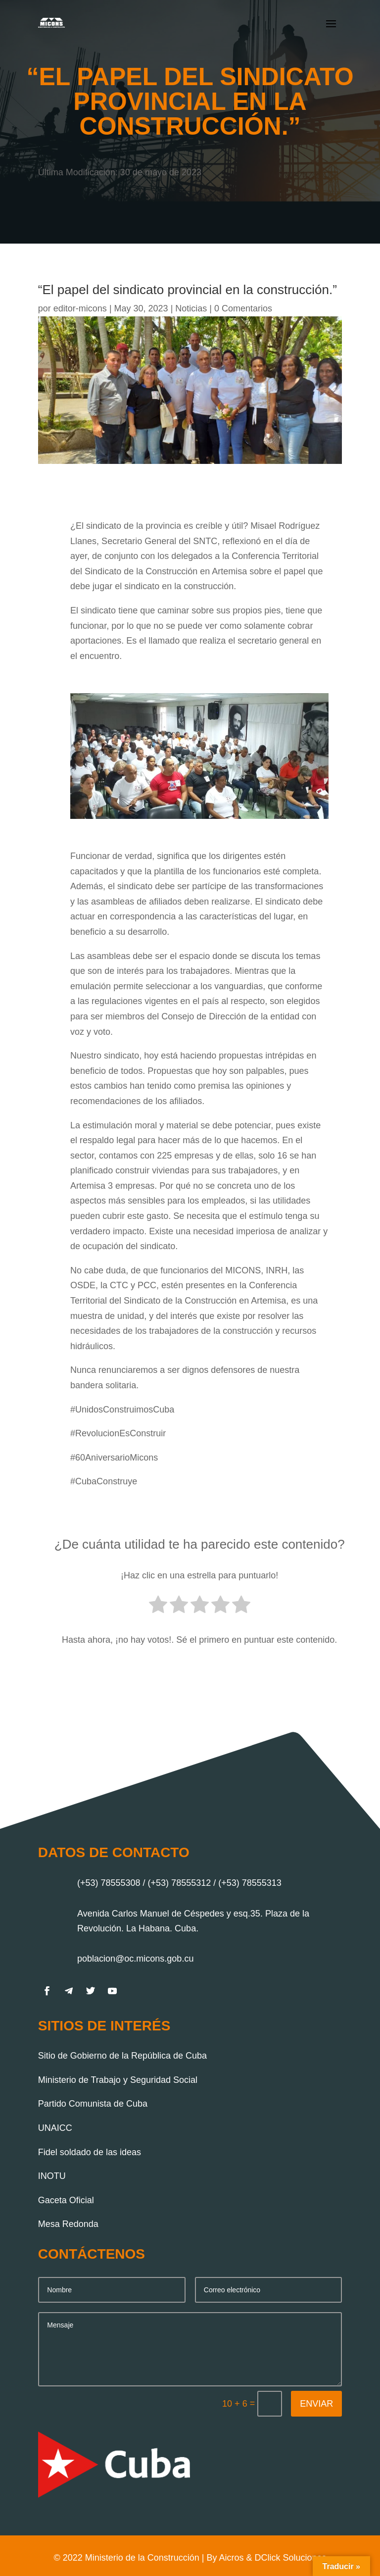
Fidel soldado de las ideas (89, 2152)
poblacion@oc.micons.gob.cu (135, 1959)
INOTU (52, 2176)
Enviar (316, 2404)
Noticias (191, 308)
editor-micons (80, 308)
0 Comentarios (243, 308)
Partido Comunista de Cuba (92, 2104)
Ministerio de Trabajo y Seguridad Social (117, 2080)
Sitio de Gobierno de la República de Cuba (122, 2056)
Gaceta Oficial (66, 2200)
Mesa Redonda (68, 2224)
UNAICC (55, 2128)
